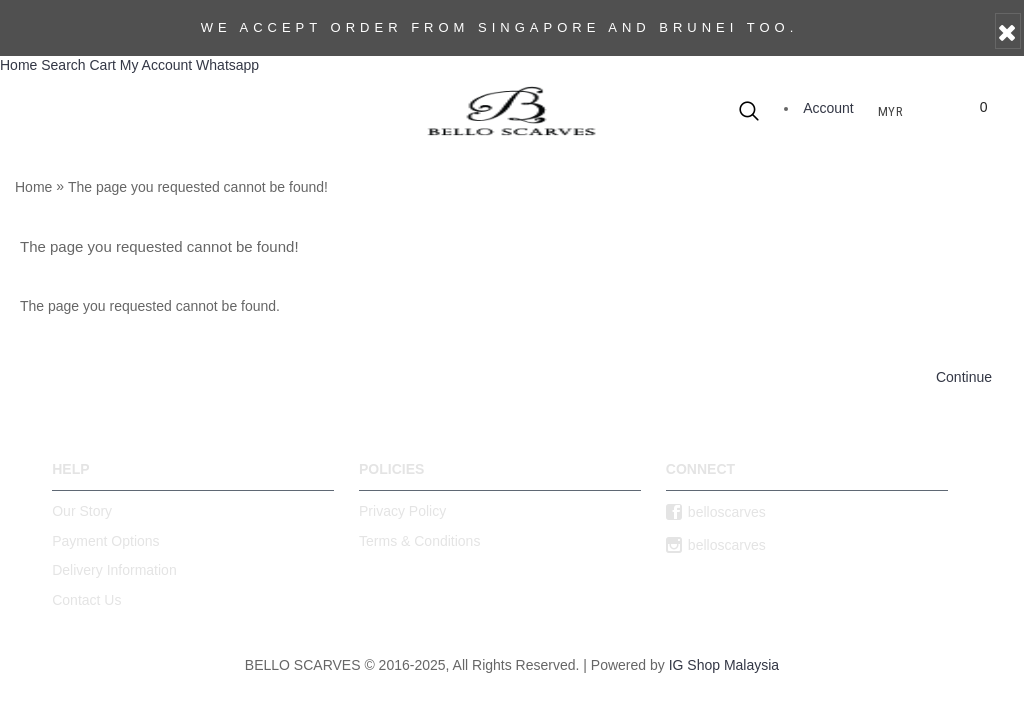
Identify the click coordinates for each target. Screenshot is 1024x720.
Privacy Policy (402, 511)
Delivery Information (114, 570)
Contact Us (86, 600)
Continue (964, 377)
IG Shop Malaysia (724, 665)
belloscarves (716, 513)
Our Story (82, 511)
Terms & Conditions (419, 541)
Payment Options (105, 541)
